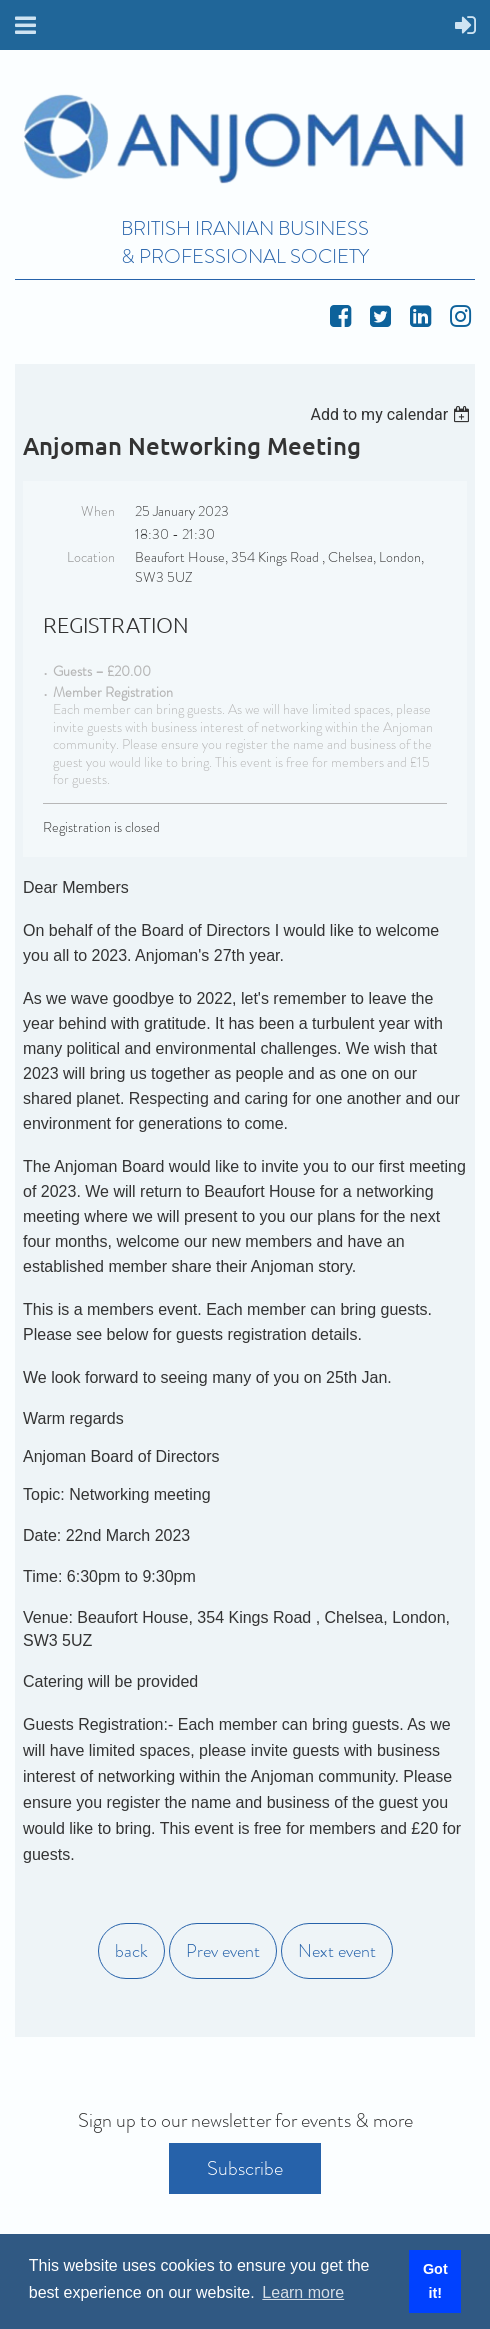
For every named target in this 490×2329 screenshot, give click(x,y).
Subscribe (245, 2168)
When (98, 511)
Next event (337, 1951)
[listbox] (392, 414)
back (131, 1951)
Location (91, 557)
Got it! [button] (435, 2281)
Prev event (223, 1951)
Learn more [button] (303, 2292)
